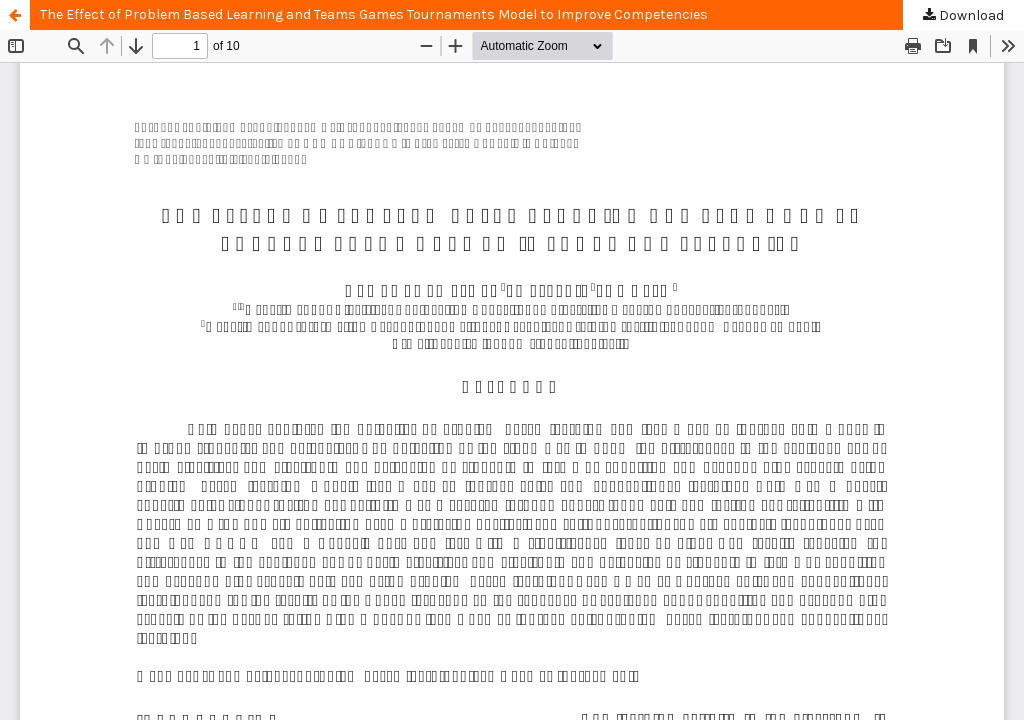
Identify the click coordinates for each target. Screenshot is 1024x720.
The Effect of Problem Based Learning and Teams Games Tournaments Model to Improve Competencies (374, 14)
